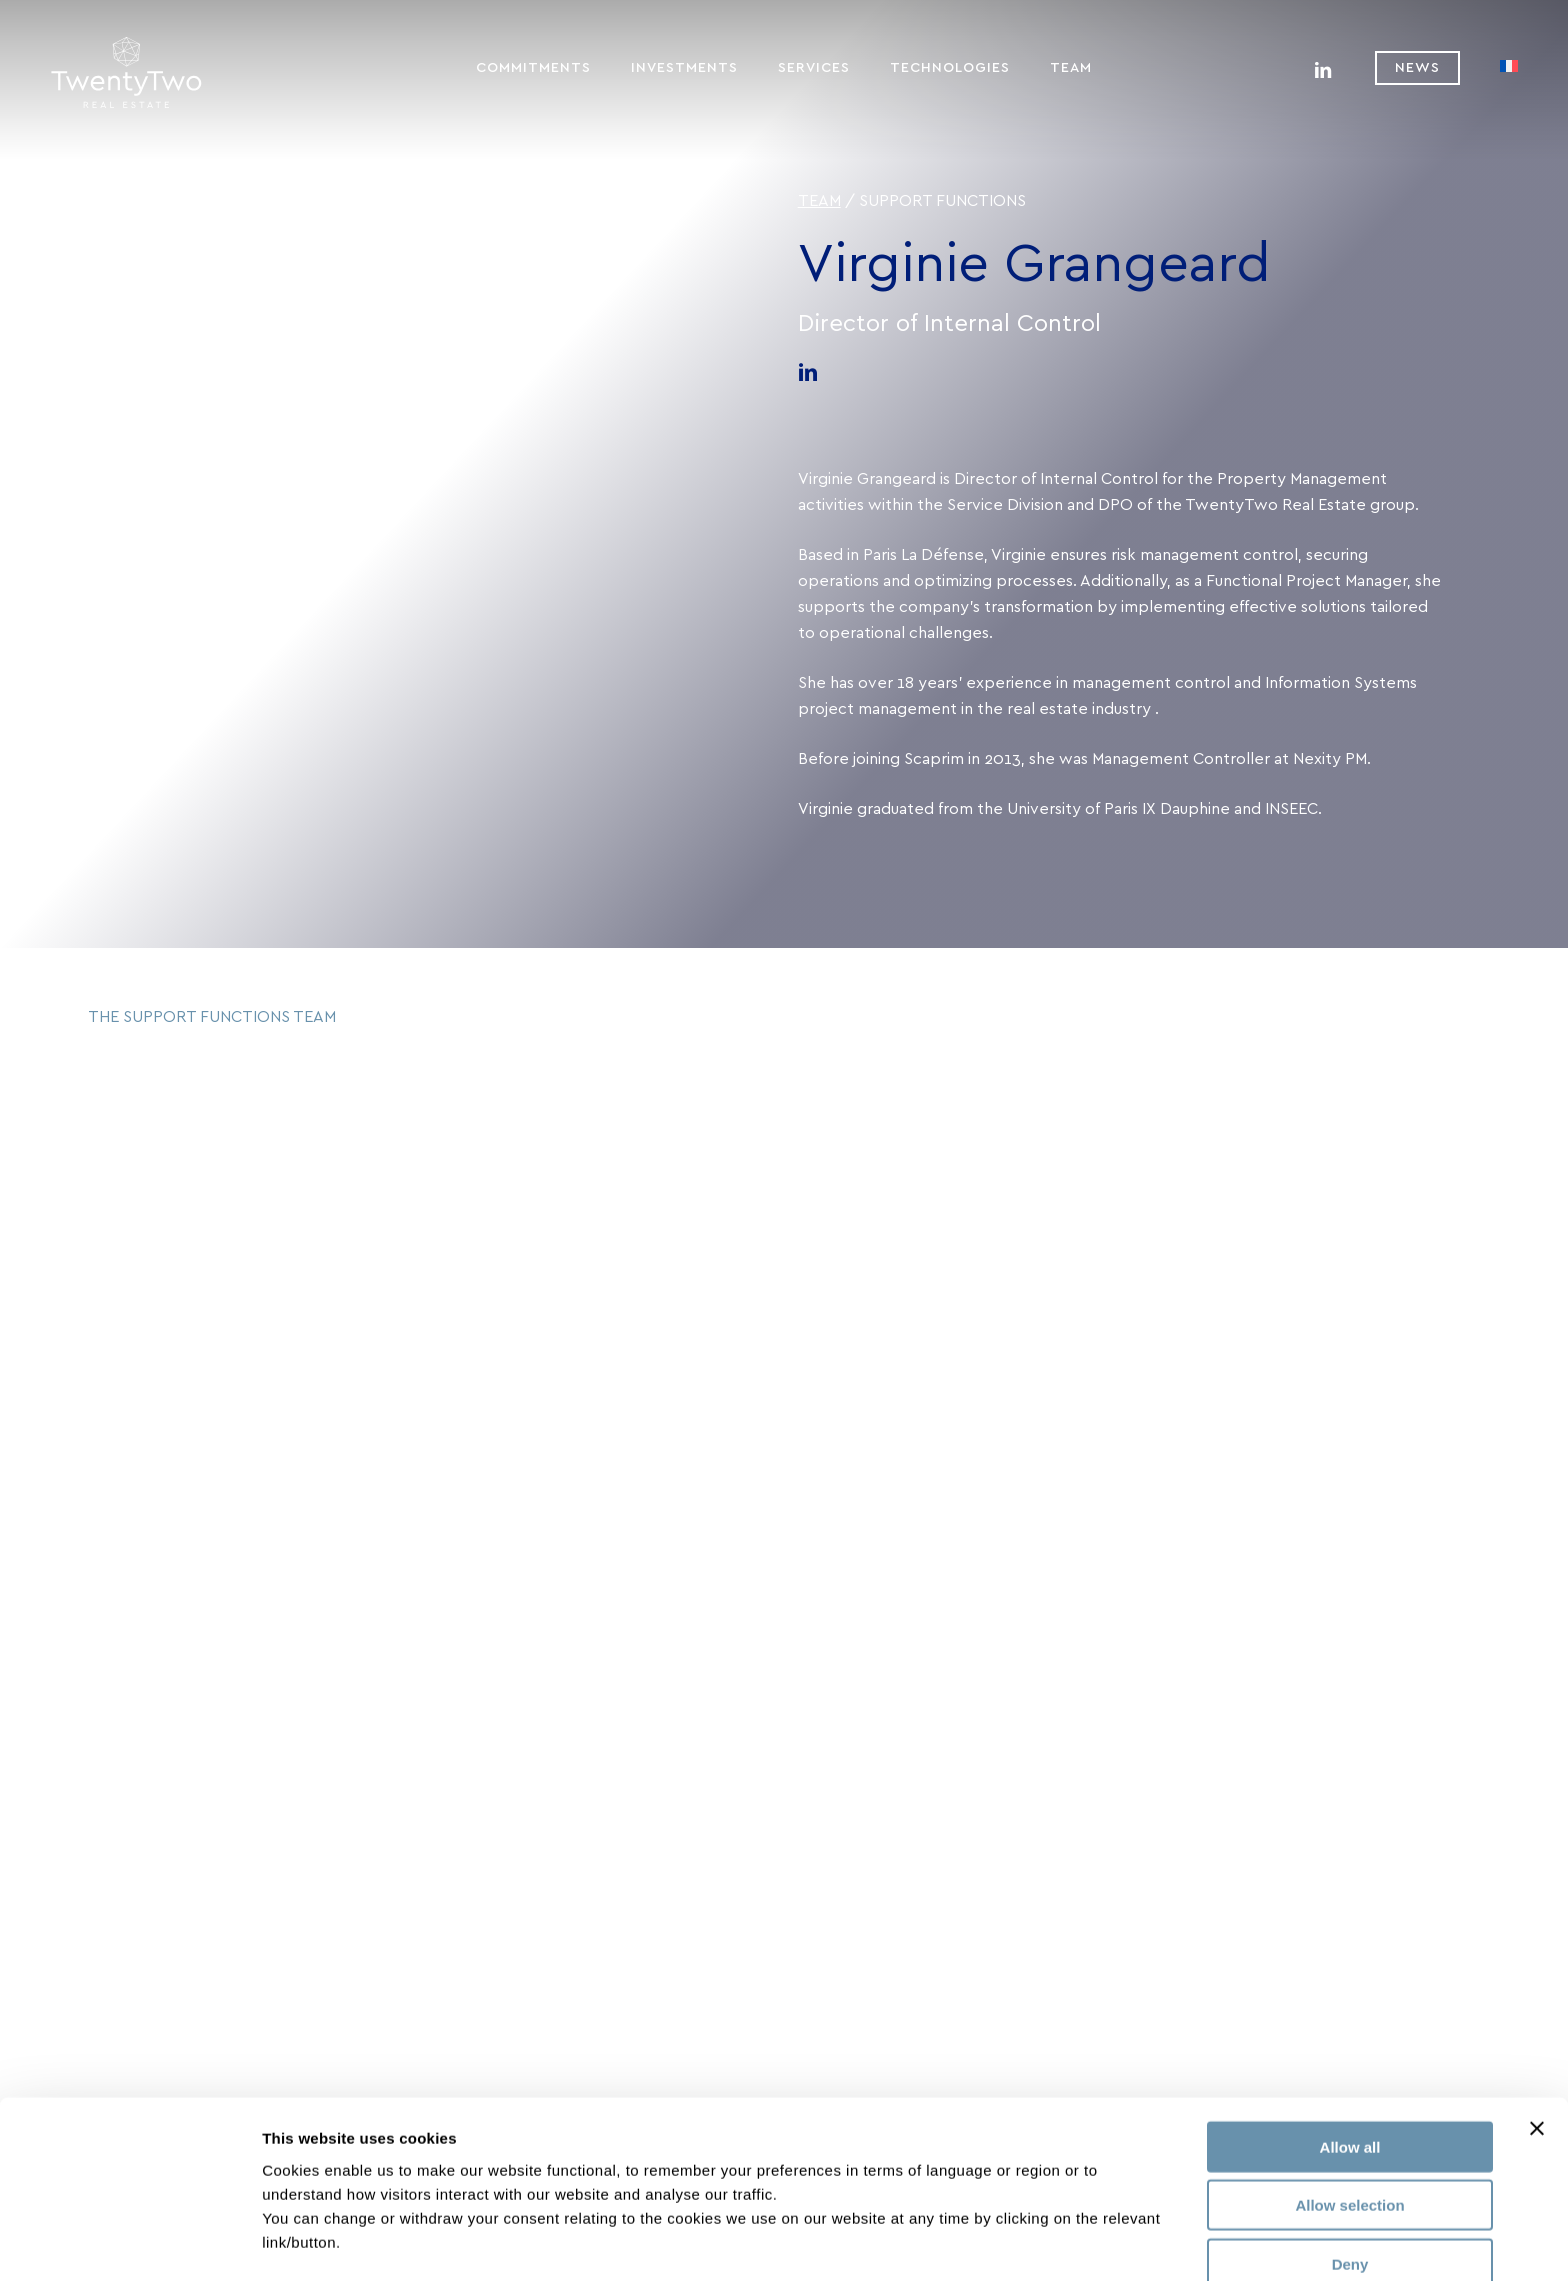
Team (819, 201)
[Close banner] (1537, 2063)
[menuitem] (1509, 68)
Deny (1350, 2198)
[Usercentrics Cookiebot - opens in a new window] (129, 2242)
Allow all (1350, 2081)
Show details (1049, 2241)
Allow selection (1349, 2140)
